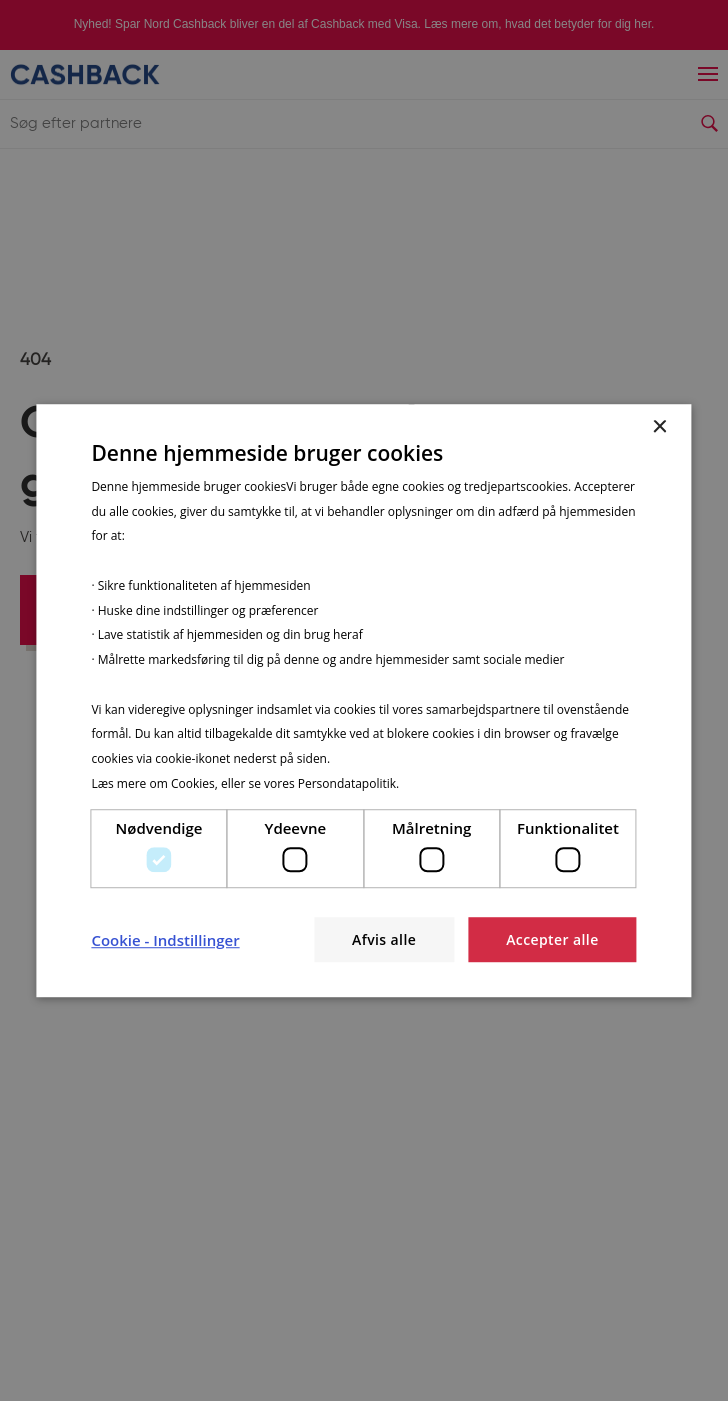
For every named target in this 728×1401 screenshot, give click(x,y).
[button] (165, 940)
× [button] (659, 427)
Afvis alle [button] (384, 939)
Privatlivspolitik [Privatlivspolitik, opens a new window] (444, 783)
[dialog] (363, 701)
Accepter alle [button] (552, 939)
